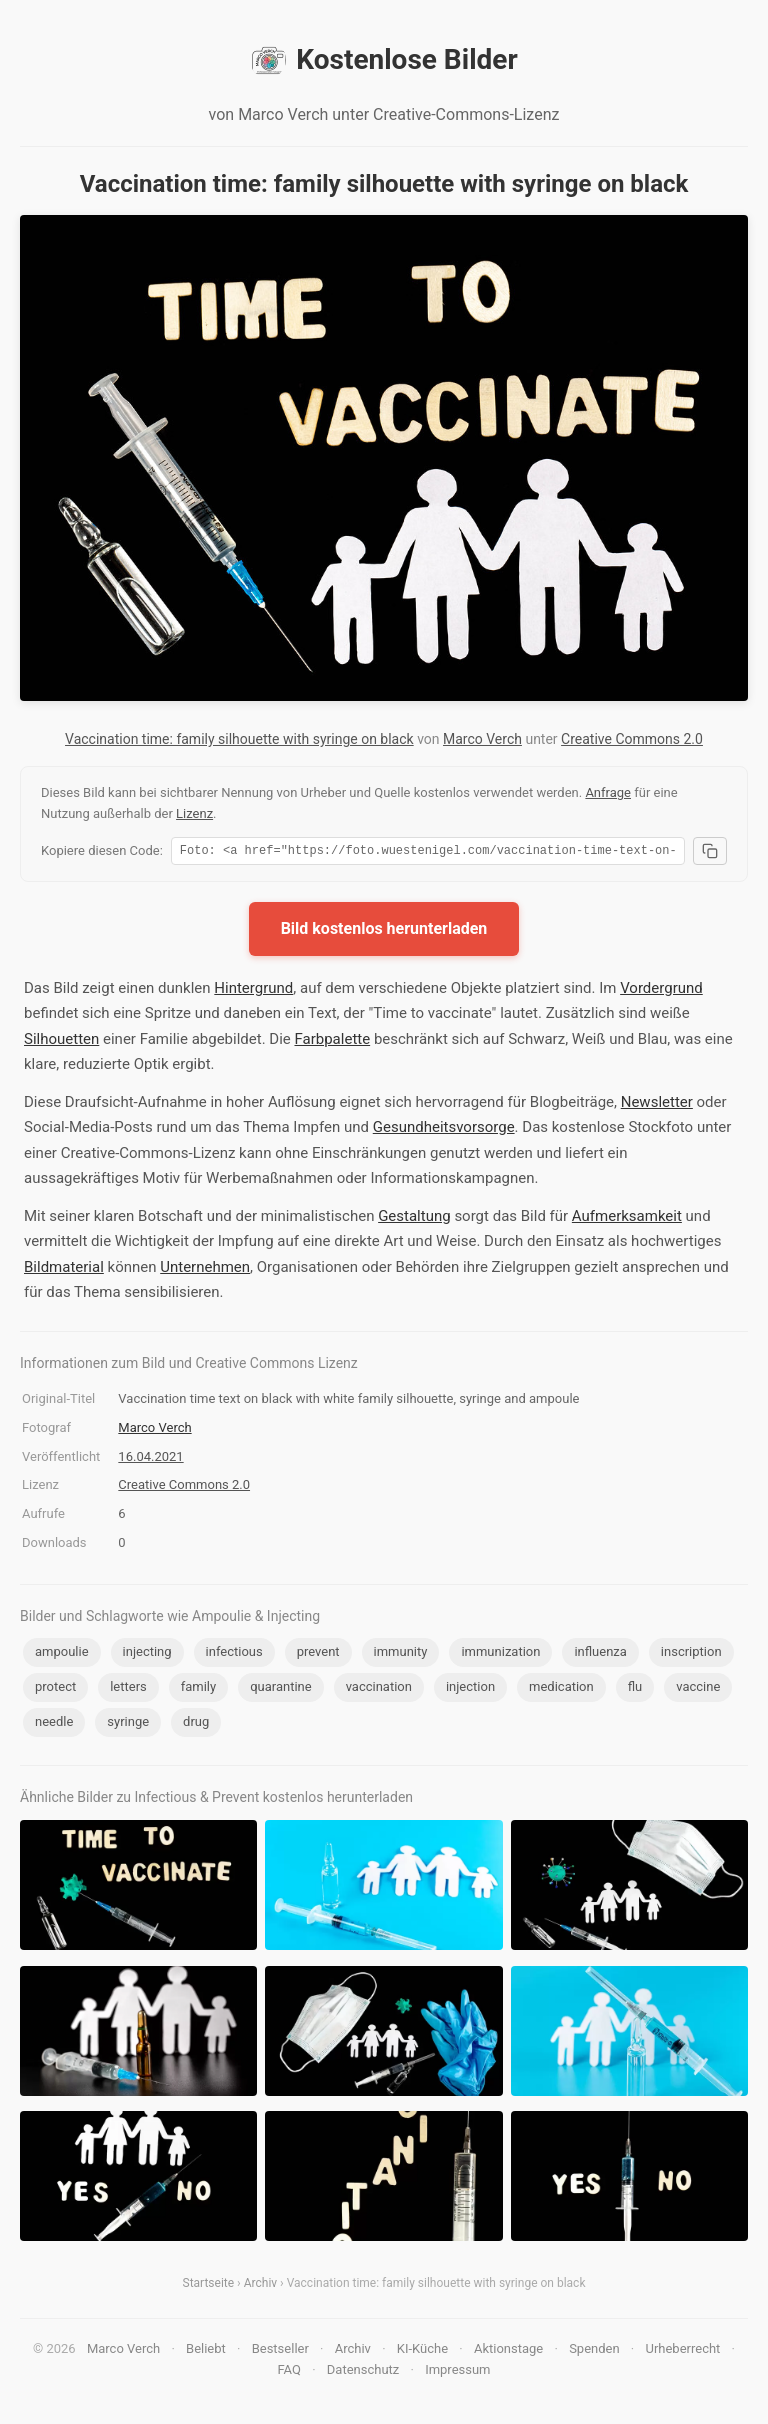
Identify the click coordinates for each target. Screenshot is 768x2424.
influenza (600, 1654)
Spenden (594, 2351)
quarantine (281, 1689)
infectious (234, 1654)
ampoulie (62, 1654)
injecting (147, 1654)
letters (128, 1689)
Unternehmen (205, 1270)
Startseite (209, 2286)
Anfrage (608, 792)
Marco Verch (482, 739)
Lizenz (194, 813)
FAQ (288, 2372)
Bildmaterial (64, 1270)
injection (470, 1689)
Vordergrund (661, 991)
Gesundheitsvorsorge (444, 1130)
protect (55, 1689)
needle (54, 1724)
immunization (500, 1654)
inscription (691, 1654)
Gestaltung (414, 1219)
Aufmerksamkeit (627, 1219)
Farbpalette (332, 1042)
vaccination (379, 1689)
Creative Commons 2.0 (632, 739)
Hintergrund (253, 991)
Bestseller (280, 2351)
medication (561, 1689)
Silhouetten (61, 1042)
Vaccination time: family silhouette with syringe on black (239, 739)
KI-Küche (422, 2351)
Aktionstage (508, 2351)
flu (635, 1689)
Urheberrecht (682, 2351)
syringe (128, 1724)
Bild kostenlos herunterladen (384, 931)
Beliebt (206, 2351)
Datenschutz (363, 2372)
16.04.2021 (150, 1459)
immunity (401, 1654)
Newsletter (657, 1105)
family (198, 1689)
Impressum (457, 2372)
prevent (318, 1654)
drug (196, 1724)
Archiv (260, 2286)
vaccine (698, 1689)
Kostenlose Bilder (383, 60)
